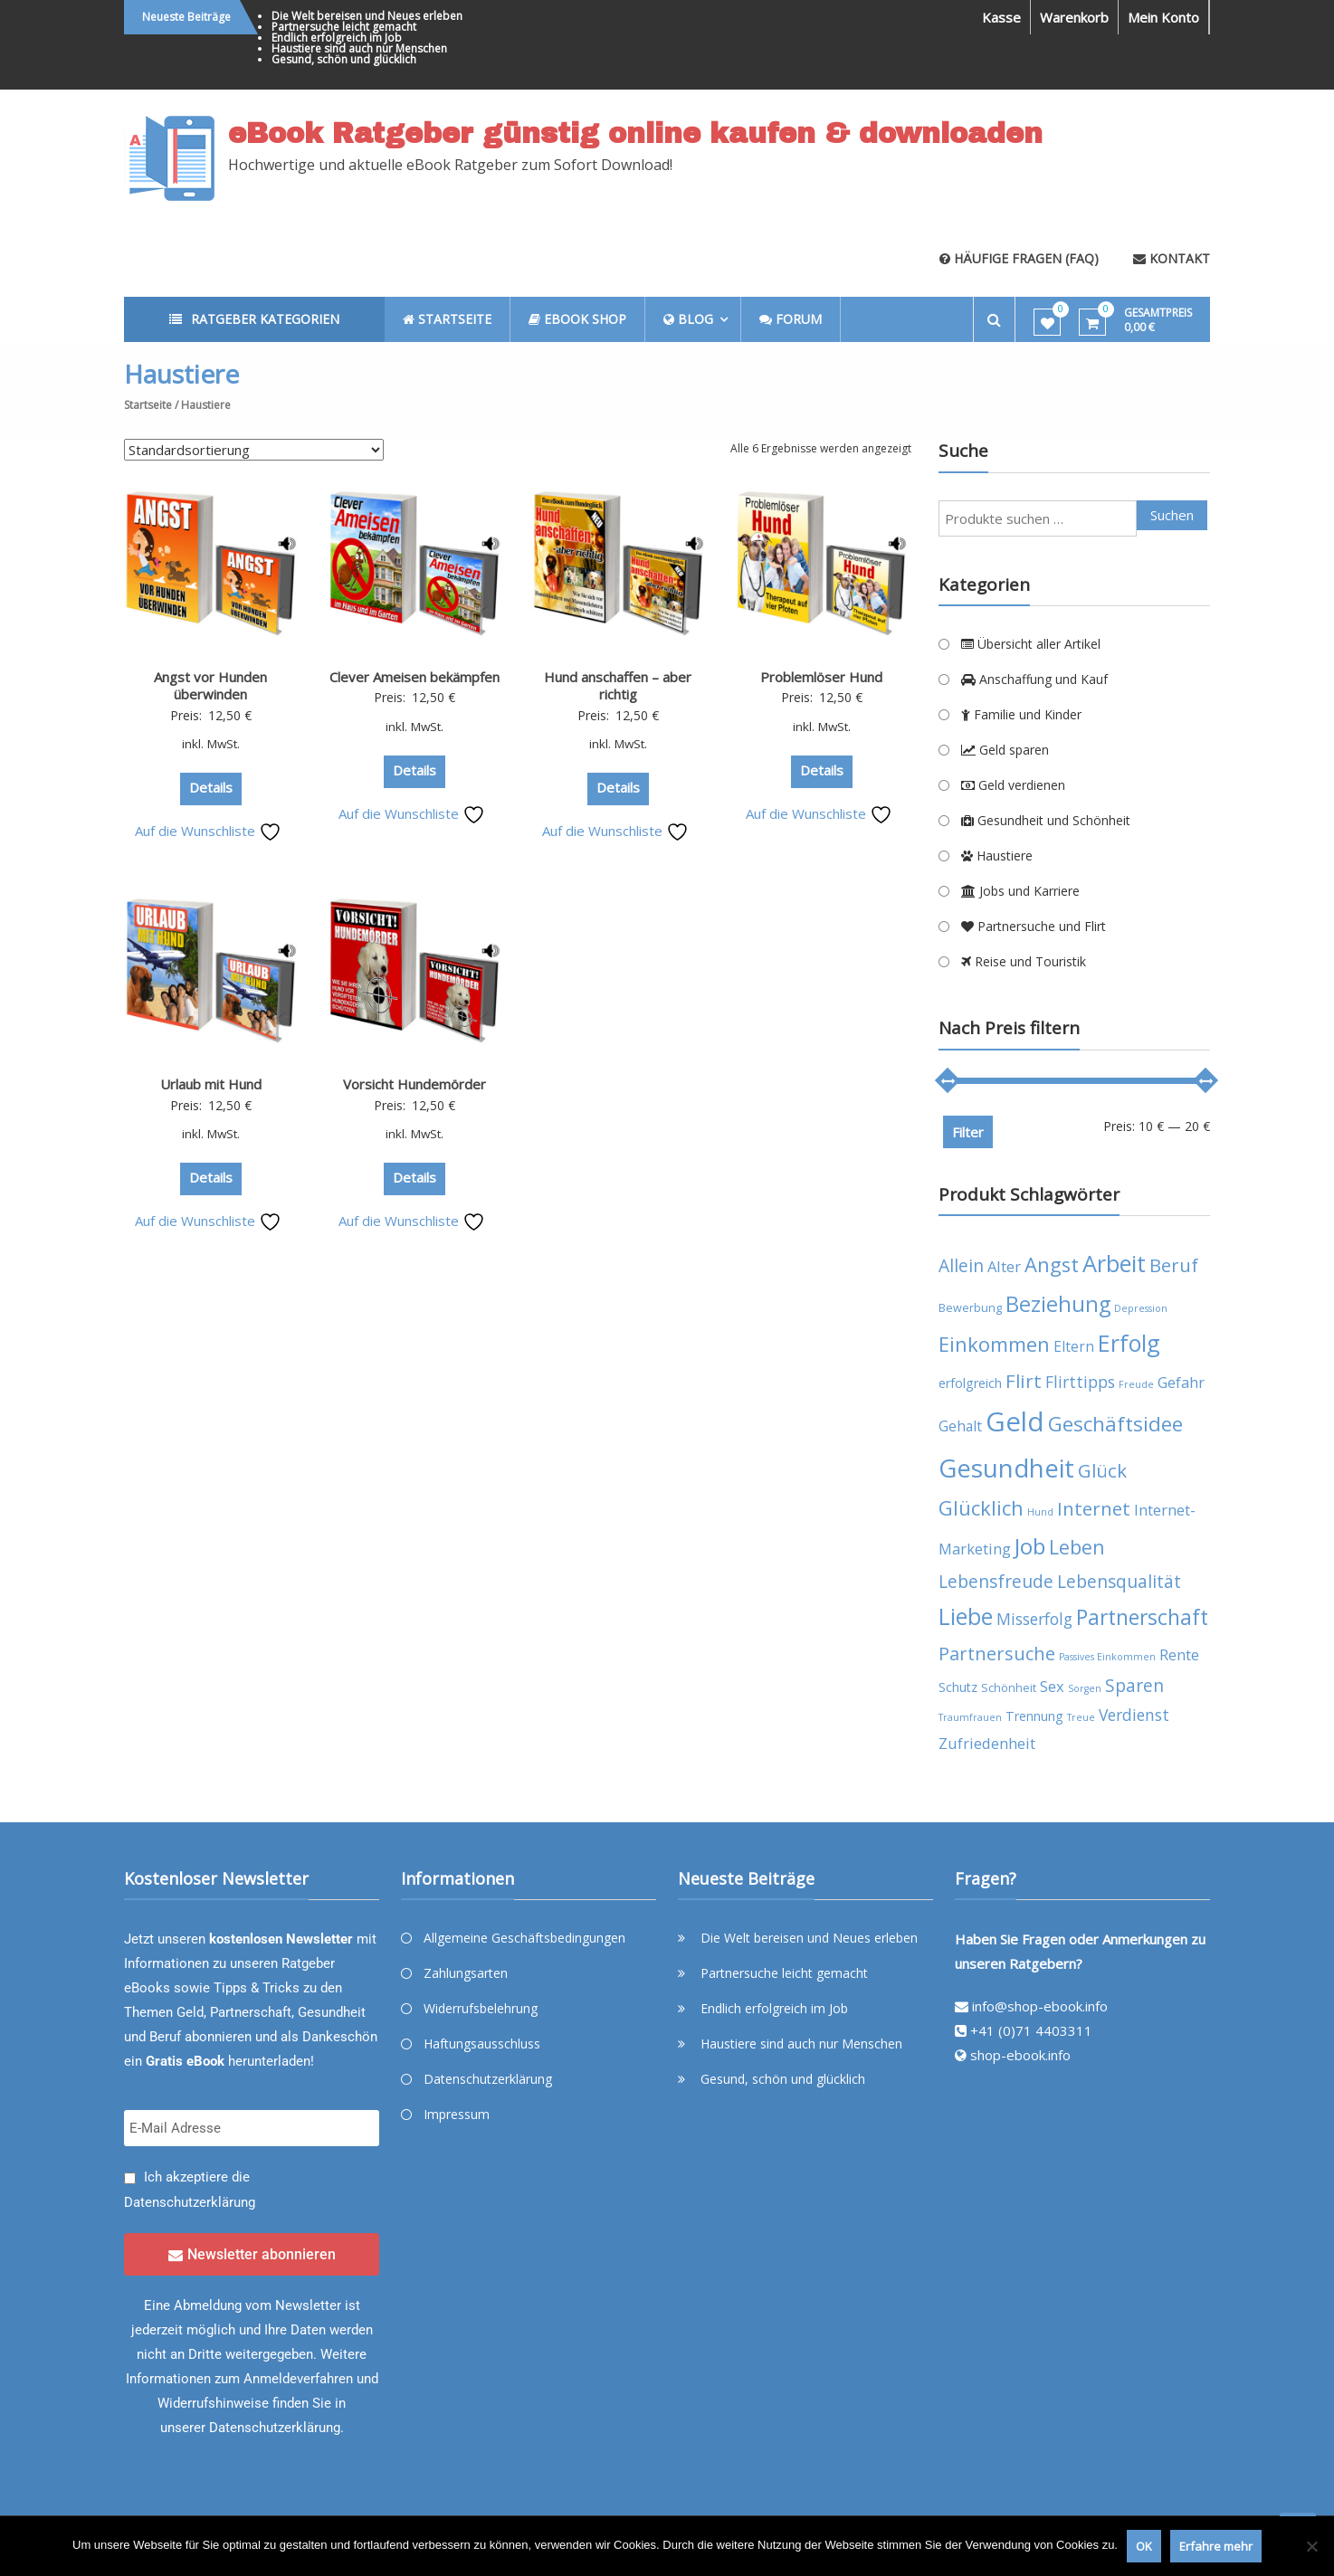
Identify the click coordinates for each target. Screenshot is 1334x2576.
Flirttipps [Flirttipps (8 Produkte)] (1080, 1382)
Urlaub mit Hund (211, 1084)
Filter (968, 1132)
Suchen (1172, 515)
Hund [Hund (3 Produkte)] (1040, 1512)
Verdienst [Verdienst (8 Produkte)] (1134, 1714)
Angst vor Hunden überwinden (210, 686)
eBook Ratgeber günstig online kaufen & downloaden (635, 134)
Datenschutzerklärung (189, 2202)
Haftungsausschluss (482, 2043)
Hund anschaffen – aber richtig (617, 686)
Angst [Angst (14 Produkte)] (1051, 1264)
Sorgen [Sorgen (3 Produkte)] (1084, 1688)
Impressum (457, 2114)
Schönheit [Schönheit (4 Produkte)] (1008, 1688)
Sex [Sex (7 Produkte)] (1052, 1686)
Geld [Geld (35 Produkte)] (1015, 1421)
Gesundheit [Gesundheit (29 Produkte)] (1006, 1467)
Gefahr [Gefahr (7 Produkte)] (1181, 1382)
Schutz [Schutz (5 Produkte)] (958, 1687)
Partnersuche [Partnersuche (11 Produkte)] (997, 1653)
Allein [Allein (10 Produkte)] (961, 1265)
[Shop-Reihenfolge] (254, 450)
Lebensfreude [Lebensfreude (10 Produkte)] (996, 1581)
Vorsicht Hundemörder (414, 1084)
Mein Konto (1163, 17)
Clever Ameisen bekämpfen (414, 677)
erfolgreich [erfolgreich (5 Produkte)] (970, 1383)
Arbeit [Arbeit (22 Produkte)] (1114, 1263)
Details (211, 787)
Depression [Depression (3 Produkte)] (1140, 1308)
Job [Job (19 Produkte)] (1030, 1546)
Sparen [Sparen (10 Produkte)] (1134, 1685)
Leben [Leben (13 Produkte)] (1077, 1547)
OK (1144, 2546)
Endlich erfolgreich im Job (337, 37)
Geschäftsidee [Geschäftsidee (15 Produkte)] (1115, 1424)
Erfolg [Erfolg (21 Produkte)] (1129, 1342)
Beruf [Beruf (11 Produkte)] (1173, 1265)
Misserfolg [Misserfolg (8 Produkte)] (1034, 1619)
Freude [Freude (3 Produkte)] (1136, 1384)
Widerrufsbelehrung (481, 2008)
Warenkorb (1074, 17)
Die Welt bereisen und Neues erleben (367, 16)
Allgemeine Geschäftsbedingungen (524, 1937)
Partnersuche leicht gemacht (344, 26)
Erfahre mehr (1216, 2546)
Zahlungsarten (466, 1973)
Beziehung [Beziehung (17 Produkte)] (1057, 1303)
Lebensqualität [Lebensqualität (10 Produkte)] (1119, 1581)
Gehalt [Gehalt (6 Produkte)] (960, 1426)
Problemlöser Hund (821, 677)
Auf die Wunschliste (208, 831)
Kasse (1001, 17)
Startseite (148, 405)
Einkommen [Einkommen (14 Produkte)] (994, 1344)
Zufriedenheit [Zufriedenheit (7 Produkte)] (987, 1743)
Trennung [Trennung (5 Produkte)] (1034, 1716)
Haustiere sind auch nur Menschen (359, 48)
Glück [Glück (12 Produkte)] (1102, 1470)
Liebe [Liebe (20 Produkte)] (966, 1616)
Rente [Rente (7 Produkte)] (1179, 1654)
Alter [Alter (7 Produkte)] (1004, 1266)
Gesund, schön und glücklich (344, 59)
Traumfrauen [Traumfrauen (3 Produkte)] (970, 1717)
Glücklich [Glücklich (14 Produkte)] (981, 1508)
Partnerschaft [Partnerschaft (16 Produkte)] (1142, 1617)
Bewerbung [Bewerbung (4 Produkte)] (970, 1308)
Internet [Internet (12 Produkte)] (1093, 1508)
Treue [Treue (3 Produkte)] (1081, 1717)
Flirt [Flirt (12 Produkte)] (1023, 1380)
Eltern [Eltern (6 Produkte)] (1073, 1346)
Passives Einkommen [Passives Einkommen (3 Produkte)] (1107, 1656)
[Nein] (1311, 2546)
